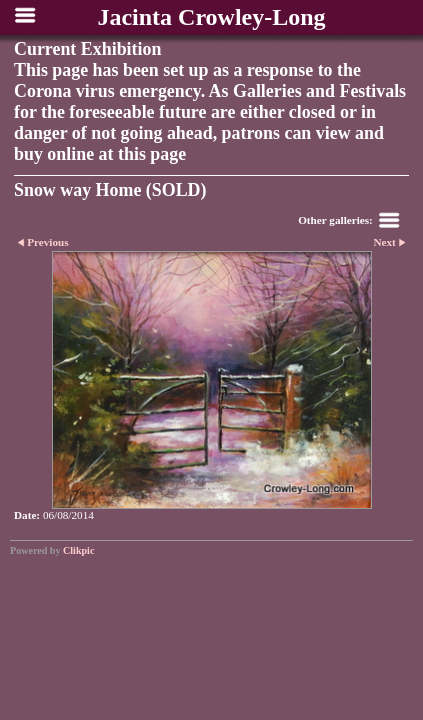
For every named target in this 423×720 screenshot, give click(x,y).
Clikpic (78, 550)
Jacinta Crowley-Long (211, 17)
